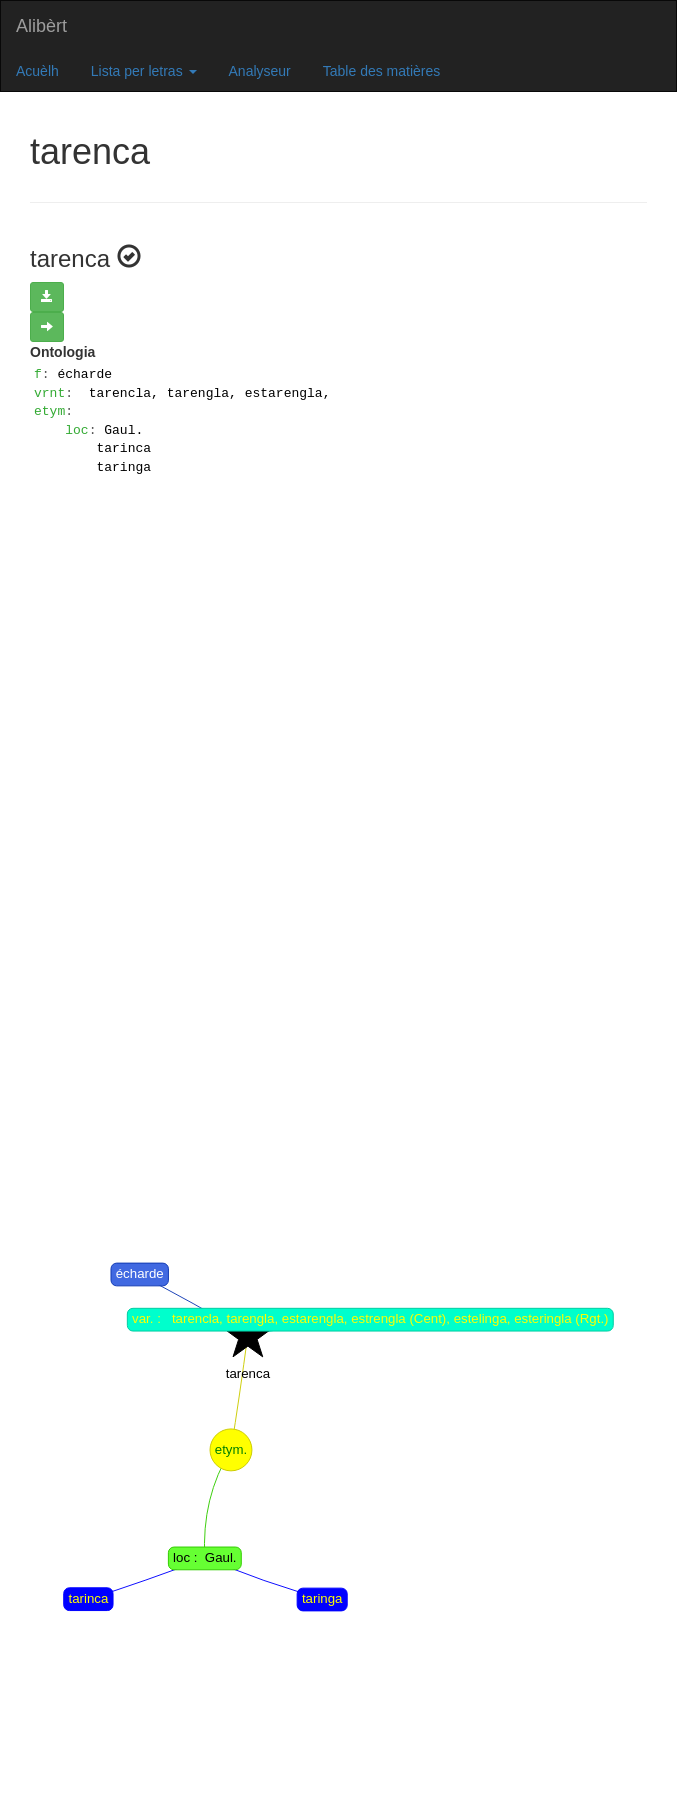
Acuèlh (37, 71)
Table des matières (382, 71)
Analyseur (260, 71)
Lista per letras (144, 71)
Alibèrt (41, 26)
